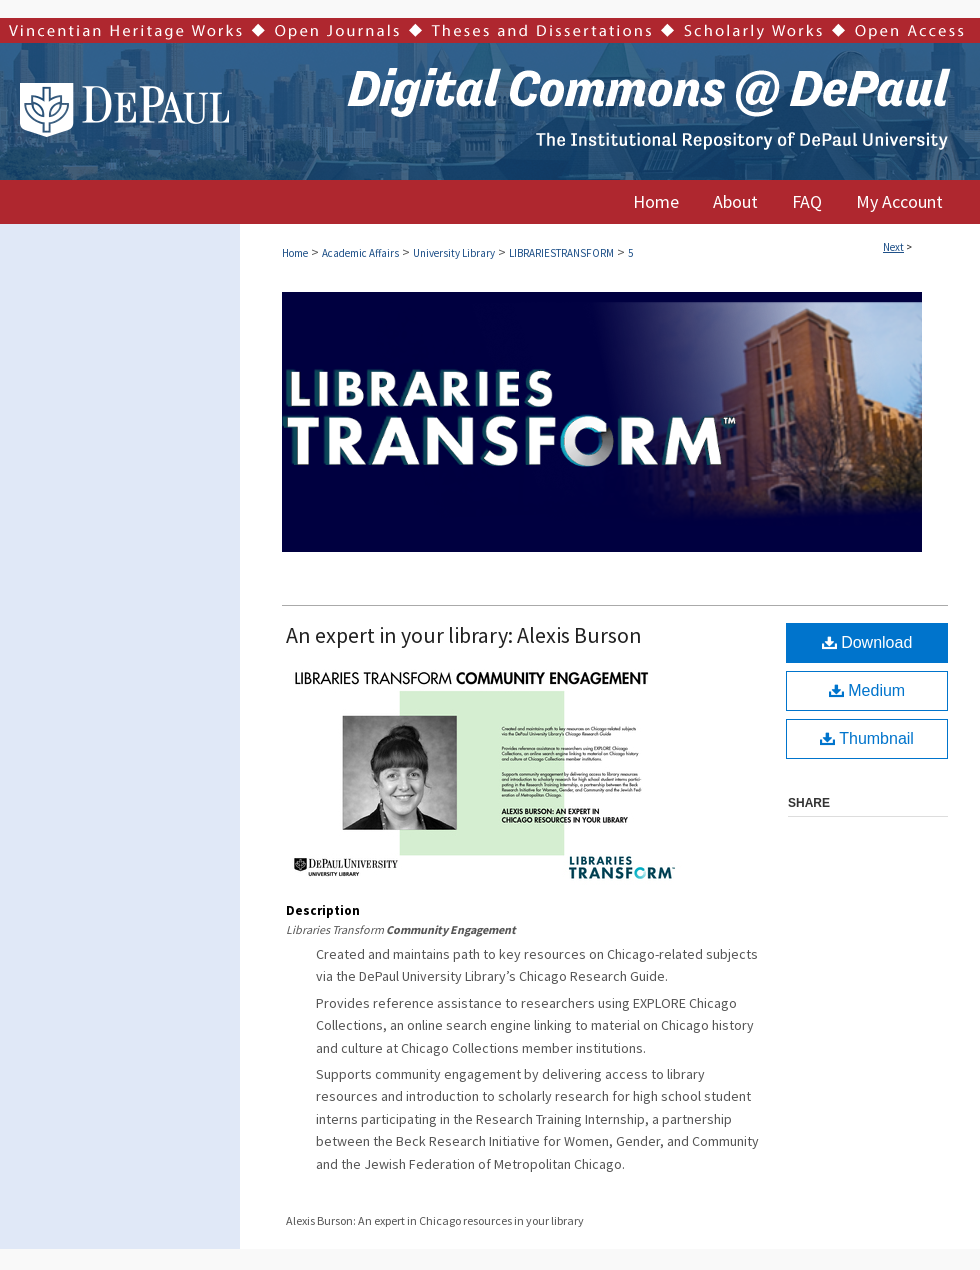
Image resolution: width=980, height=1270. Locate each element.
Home (295, 253)
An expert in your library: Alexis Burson (464, 635)
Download (867, 642)
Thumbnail (867, 738)
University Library (454, 253)
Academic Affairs (360, 253)
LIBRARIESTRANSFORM (561, 253)
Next (893, 247)
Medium (867, 690)
